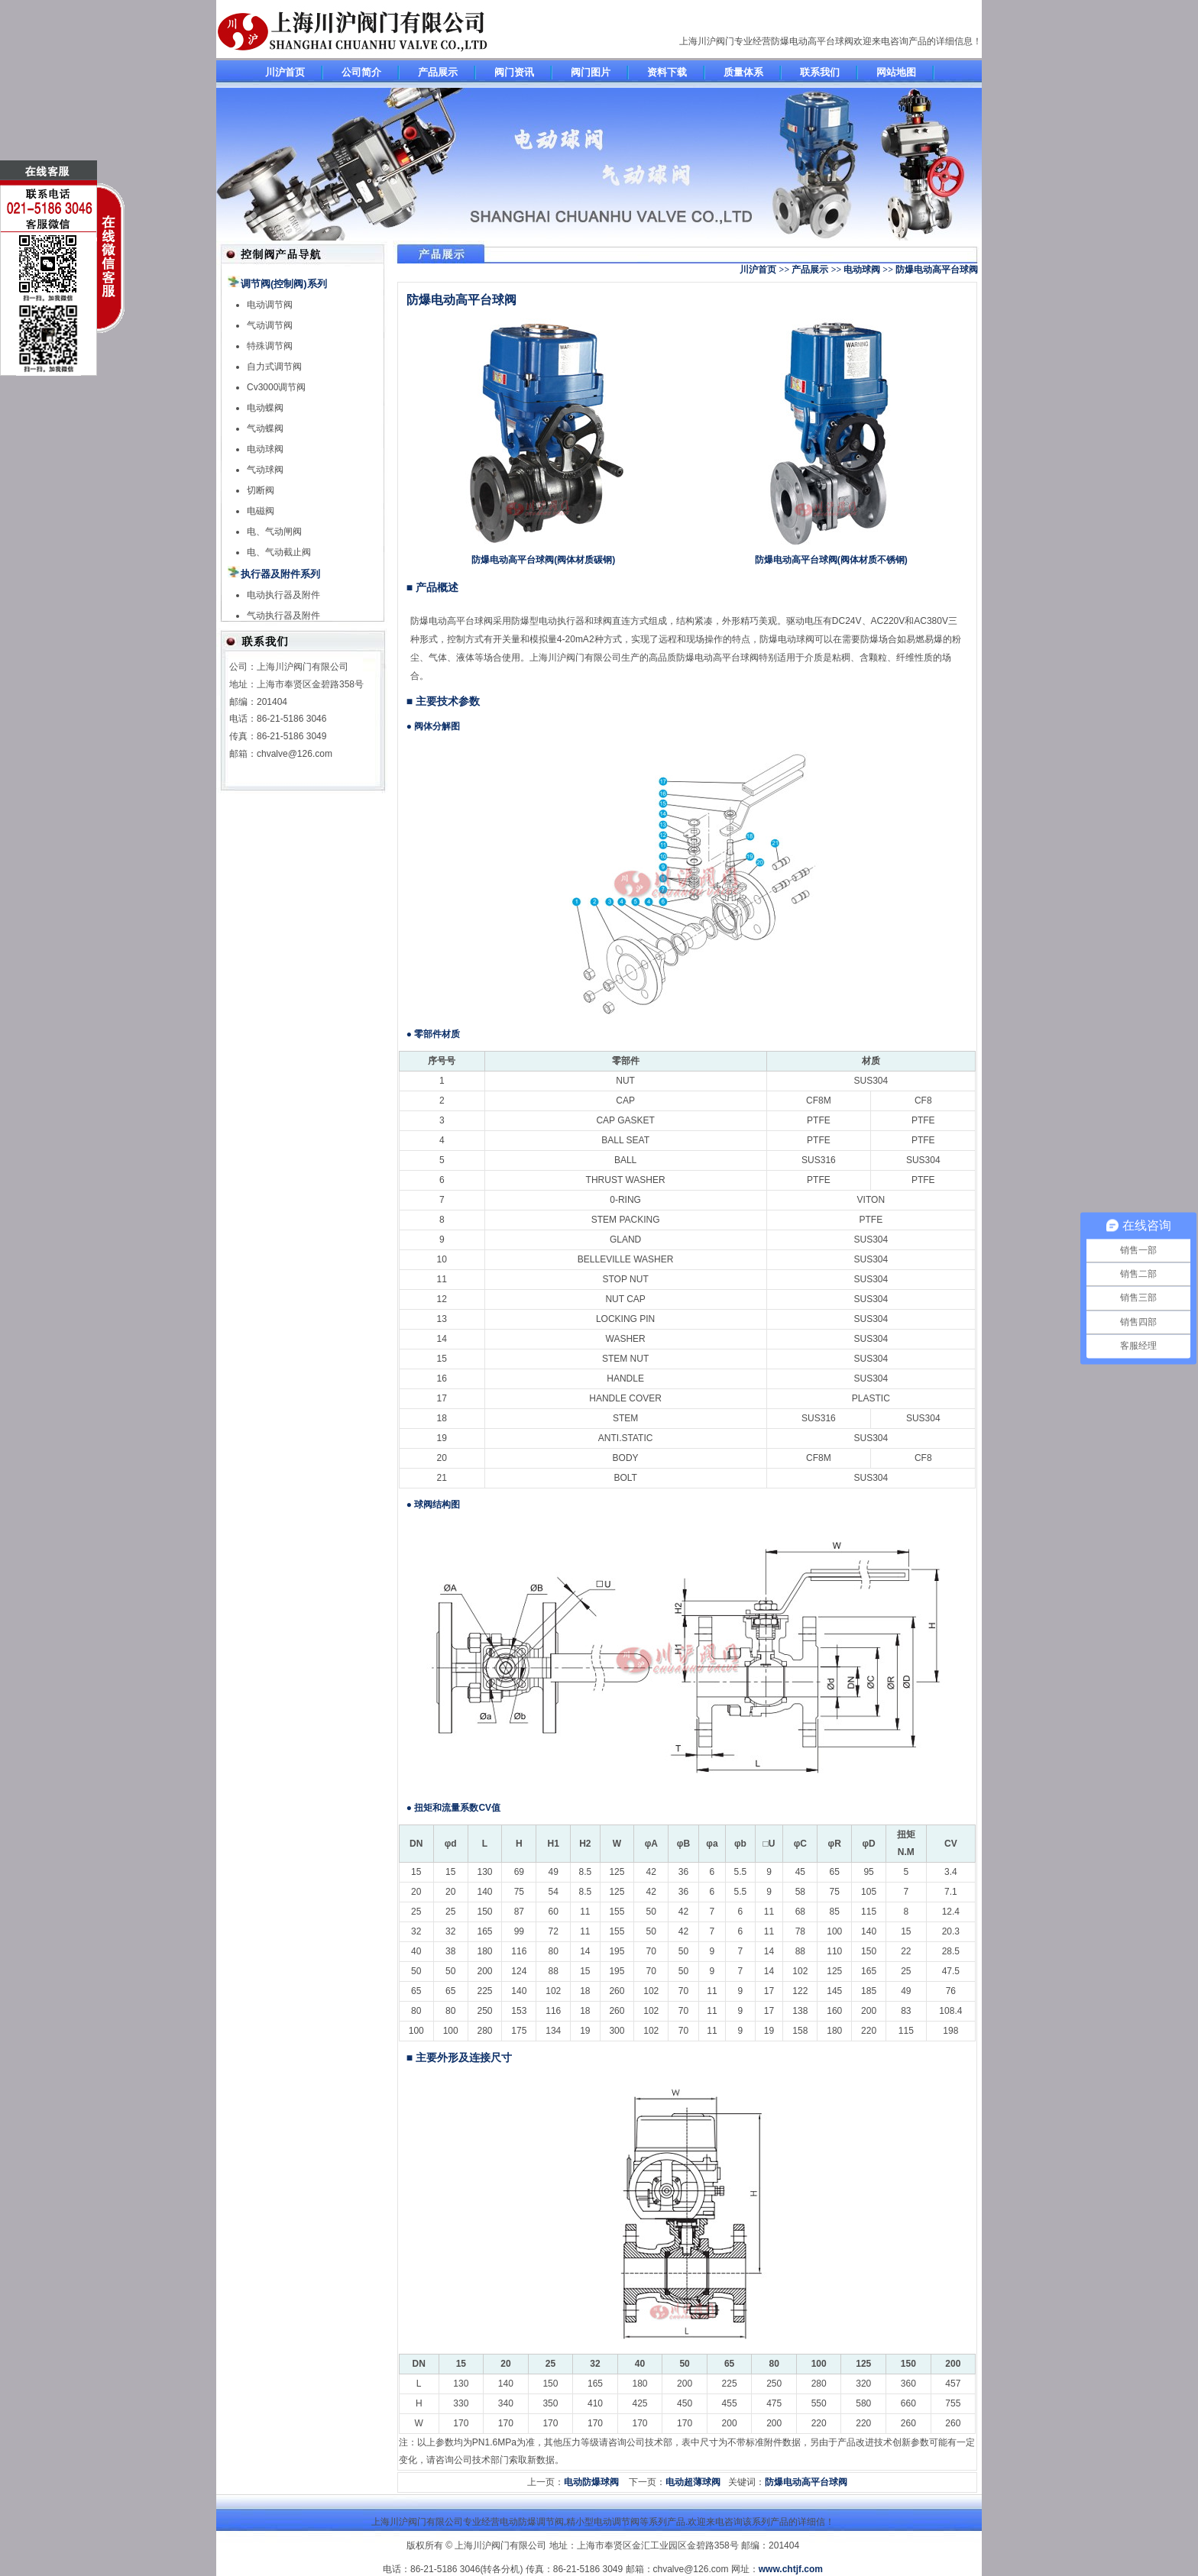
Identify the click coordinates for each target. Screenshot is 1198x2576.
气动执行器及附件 (283, 615)
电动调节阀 (270, 304)
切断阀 (260, 490)
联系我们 (820, 72)
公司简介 (361, 72)
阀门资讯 (514, 72)
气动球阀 (265, 469)
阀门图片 (590, 72)
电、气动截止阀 (279, 552)
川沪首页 (285, 72)
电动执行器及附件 (283, 595)
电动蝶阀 (265, 407)
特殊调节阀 (270, 346)
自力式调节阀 (274, 366)
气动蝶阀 (265, 428)
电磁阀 (260, 511)
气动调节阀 (270, 325)
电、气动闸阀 (274, 531)
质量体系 (743, 72)
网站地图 (896, 72)
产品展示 (438, 72)
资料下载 (667, 72)
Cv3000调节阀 (276, 387)
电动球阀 (265, 449)
